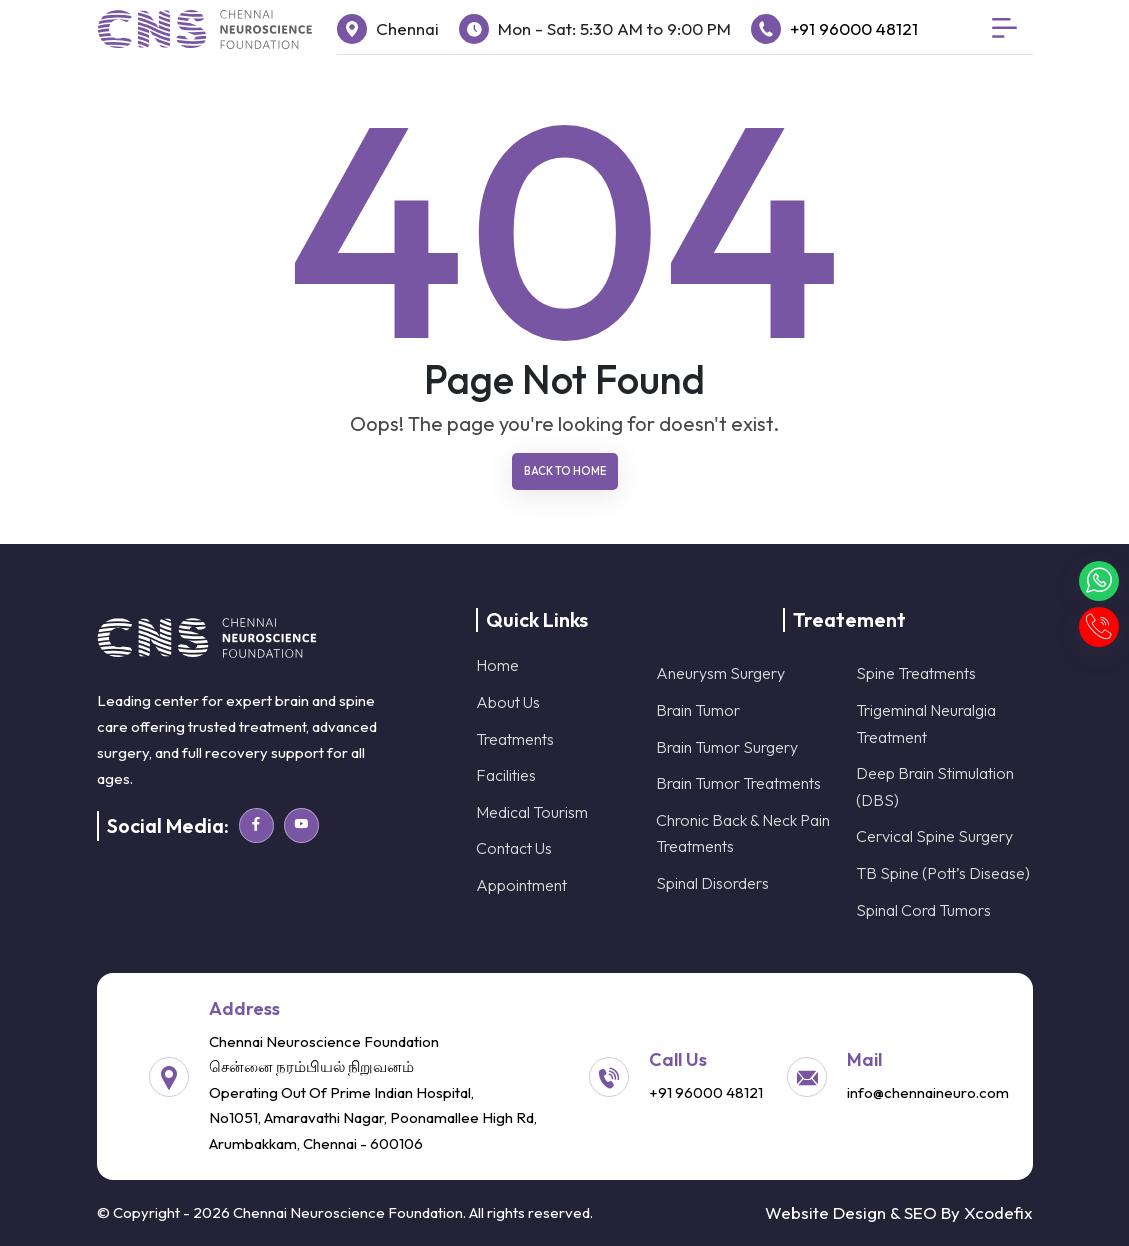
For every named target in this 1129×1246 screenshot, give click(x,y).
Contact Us (514, 848)
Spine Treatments (916, 673)
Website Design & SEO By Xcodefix (899, 1212)
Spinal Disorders (712, 883)
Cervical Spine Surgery (934, 836)
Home (497, 665)
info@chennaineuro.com (928, 1092)
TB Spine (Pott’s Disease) (943, 873)
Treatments (515, 739)
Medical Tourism (532, 812)
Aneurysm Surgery (720, 673)
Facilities (506, 775)
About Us (508, 702)
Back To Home (565, 471)
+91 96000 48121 (854, 28)
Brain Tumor (698, 710)
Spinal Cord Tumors (923, 910)
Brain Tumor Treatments (738, 783)
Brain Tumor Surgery (727, 747)
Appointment (521, 885)
